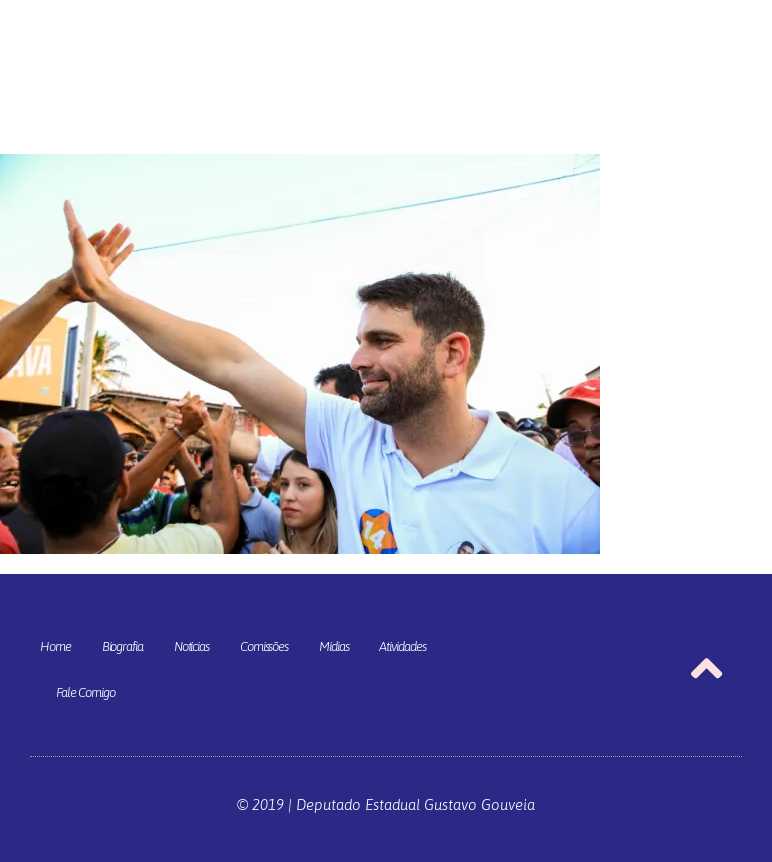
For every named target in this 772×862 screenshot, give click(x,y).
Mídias (333, 646)
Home (55, 646)
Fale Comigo (85, 692)
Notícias (191, 646)
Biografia (122, 646)
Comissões (264, 646)
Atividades (402, 646)
